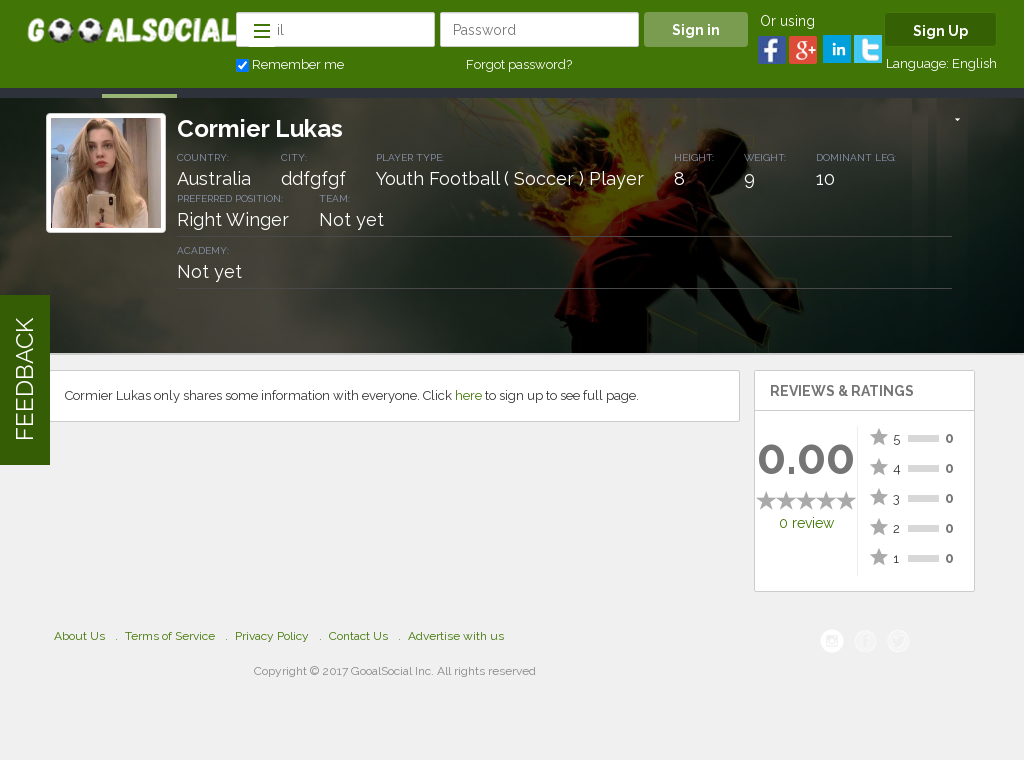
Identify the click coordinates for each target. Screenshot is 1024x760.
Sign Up (940, 31)
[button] (957, 121)
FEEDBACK (24, 380)
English (974, 63)
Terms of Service (170, 636)
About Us (79, 636)
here (468, 395)
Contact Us (358, 636)
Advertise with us (456, 636)
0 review (806, 523)
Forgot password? (519, 64)
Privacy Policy (272, 636)
